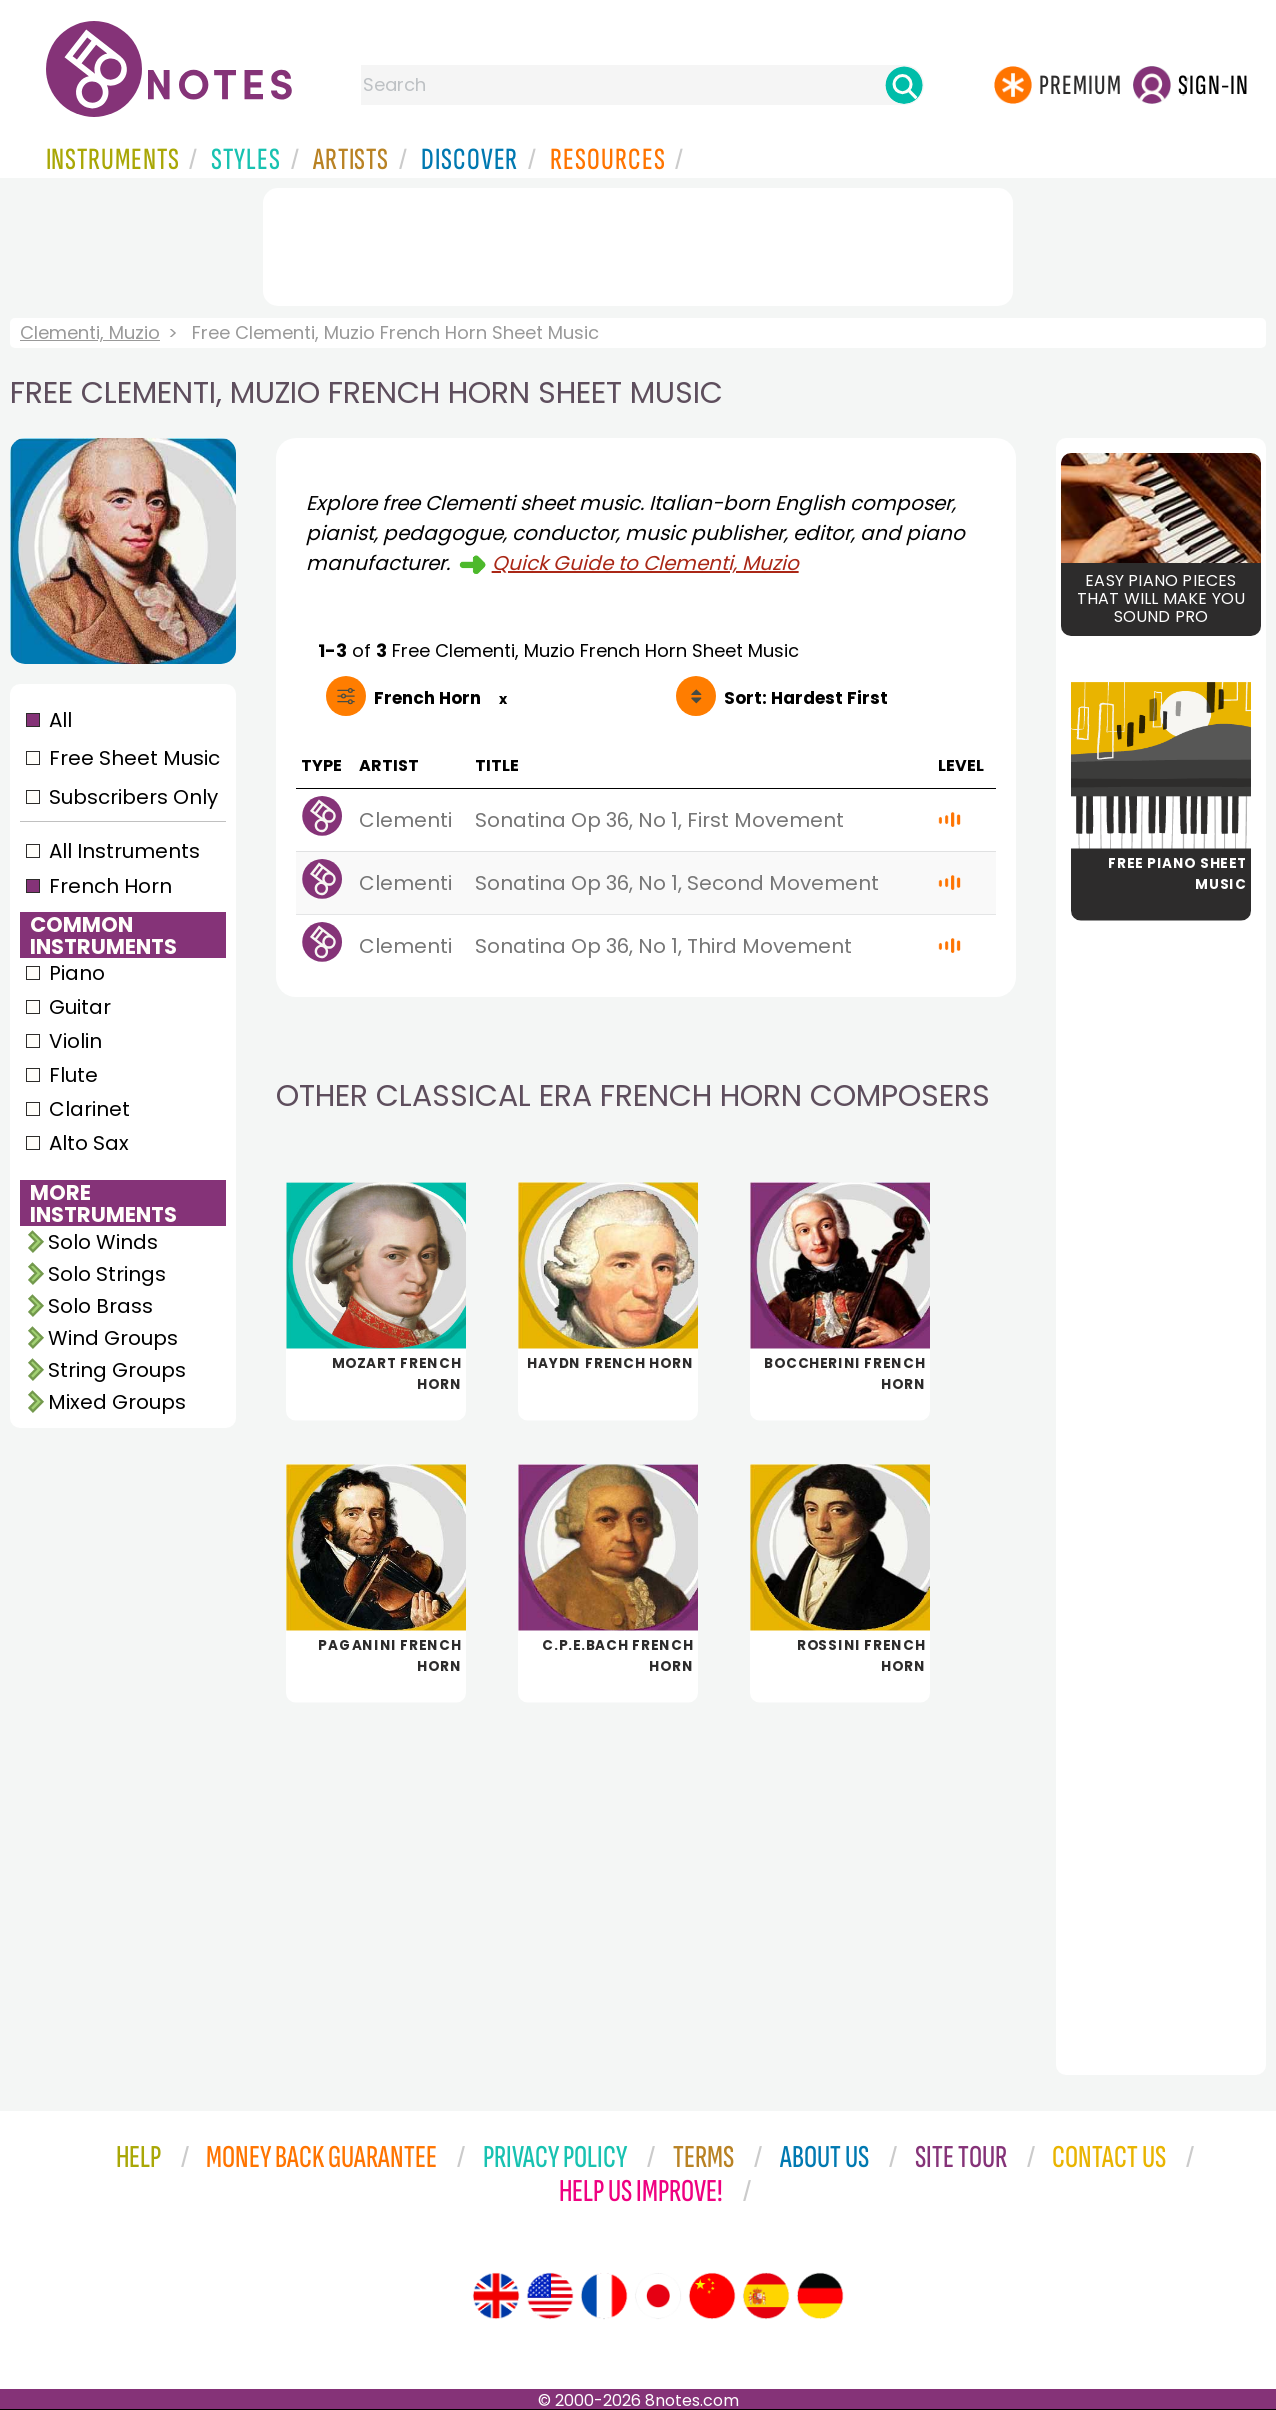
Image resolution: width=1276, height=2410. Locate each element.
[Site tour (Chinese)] (712, 2296)
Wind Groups (113, 1338)
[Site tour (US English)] (550, 2296)
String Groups (117, 1370)
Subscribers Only (133, 797)
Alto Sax (89, 1143)
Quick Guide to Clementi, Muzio (645, 563)
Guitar (80, 1007)
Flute (73, 1075)
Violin (75, 1041)
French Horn (110, 886)
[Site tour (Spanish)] (766, 2296)
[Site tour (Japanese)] (658, 2296)
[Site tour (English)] (496, 2296)
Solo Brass (100, 1306)
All (60, 720)
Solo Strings (107, 1274)
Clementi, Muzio (90, 332)
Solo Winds (103, 1242)
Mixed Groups (117, 1402)
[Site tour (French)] (604, 2296)
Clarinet (89, 1109)
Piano (77, 973)
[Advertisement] (638, 243)
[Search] (904, 85)
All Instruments (124, 851)
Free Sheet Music (134, 758)
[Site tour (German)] (820, 2296)
